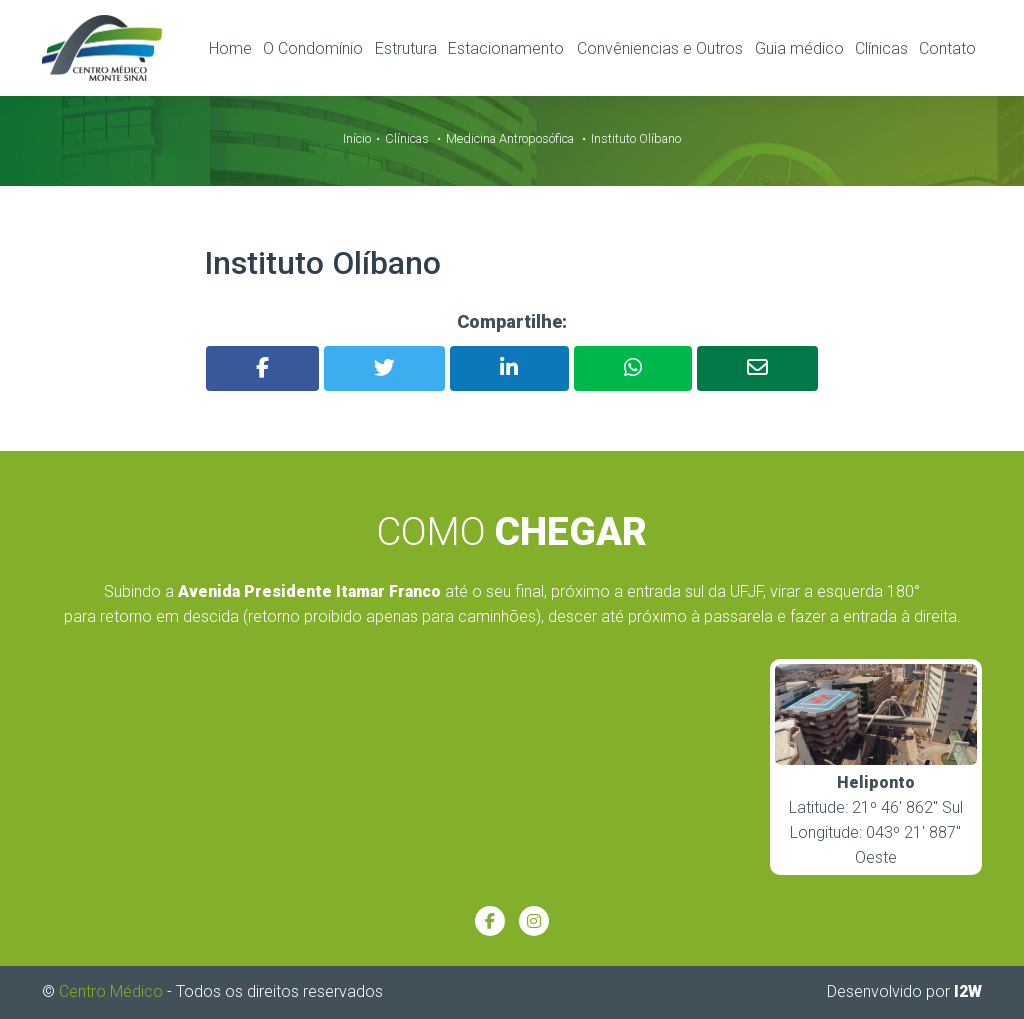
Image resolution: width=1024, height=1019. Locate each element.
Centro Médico (111, 991)
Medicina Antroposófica (510, 138)
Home (230, 48)
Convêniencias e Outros (660, 48)
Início (357, 138)
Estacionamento (506, 48)
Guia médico (799, 48)
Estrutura (406, 48)
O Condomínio (313, 48)
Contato (947, 48)
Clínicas (881, 48)
